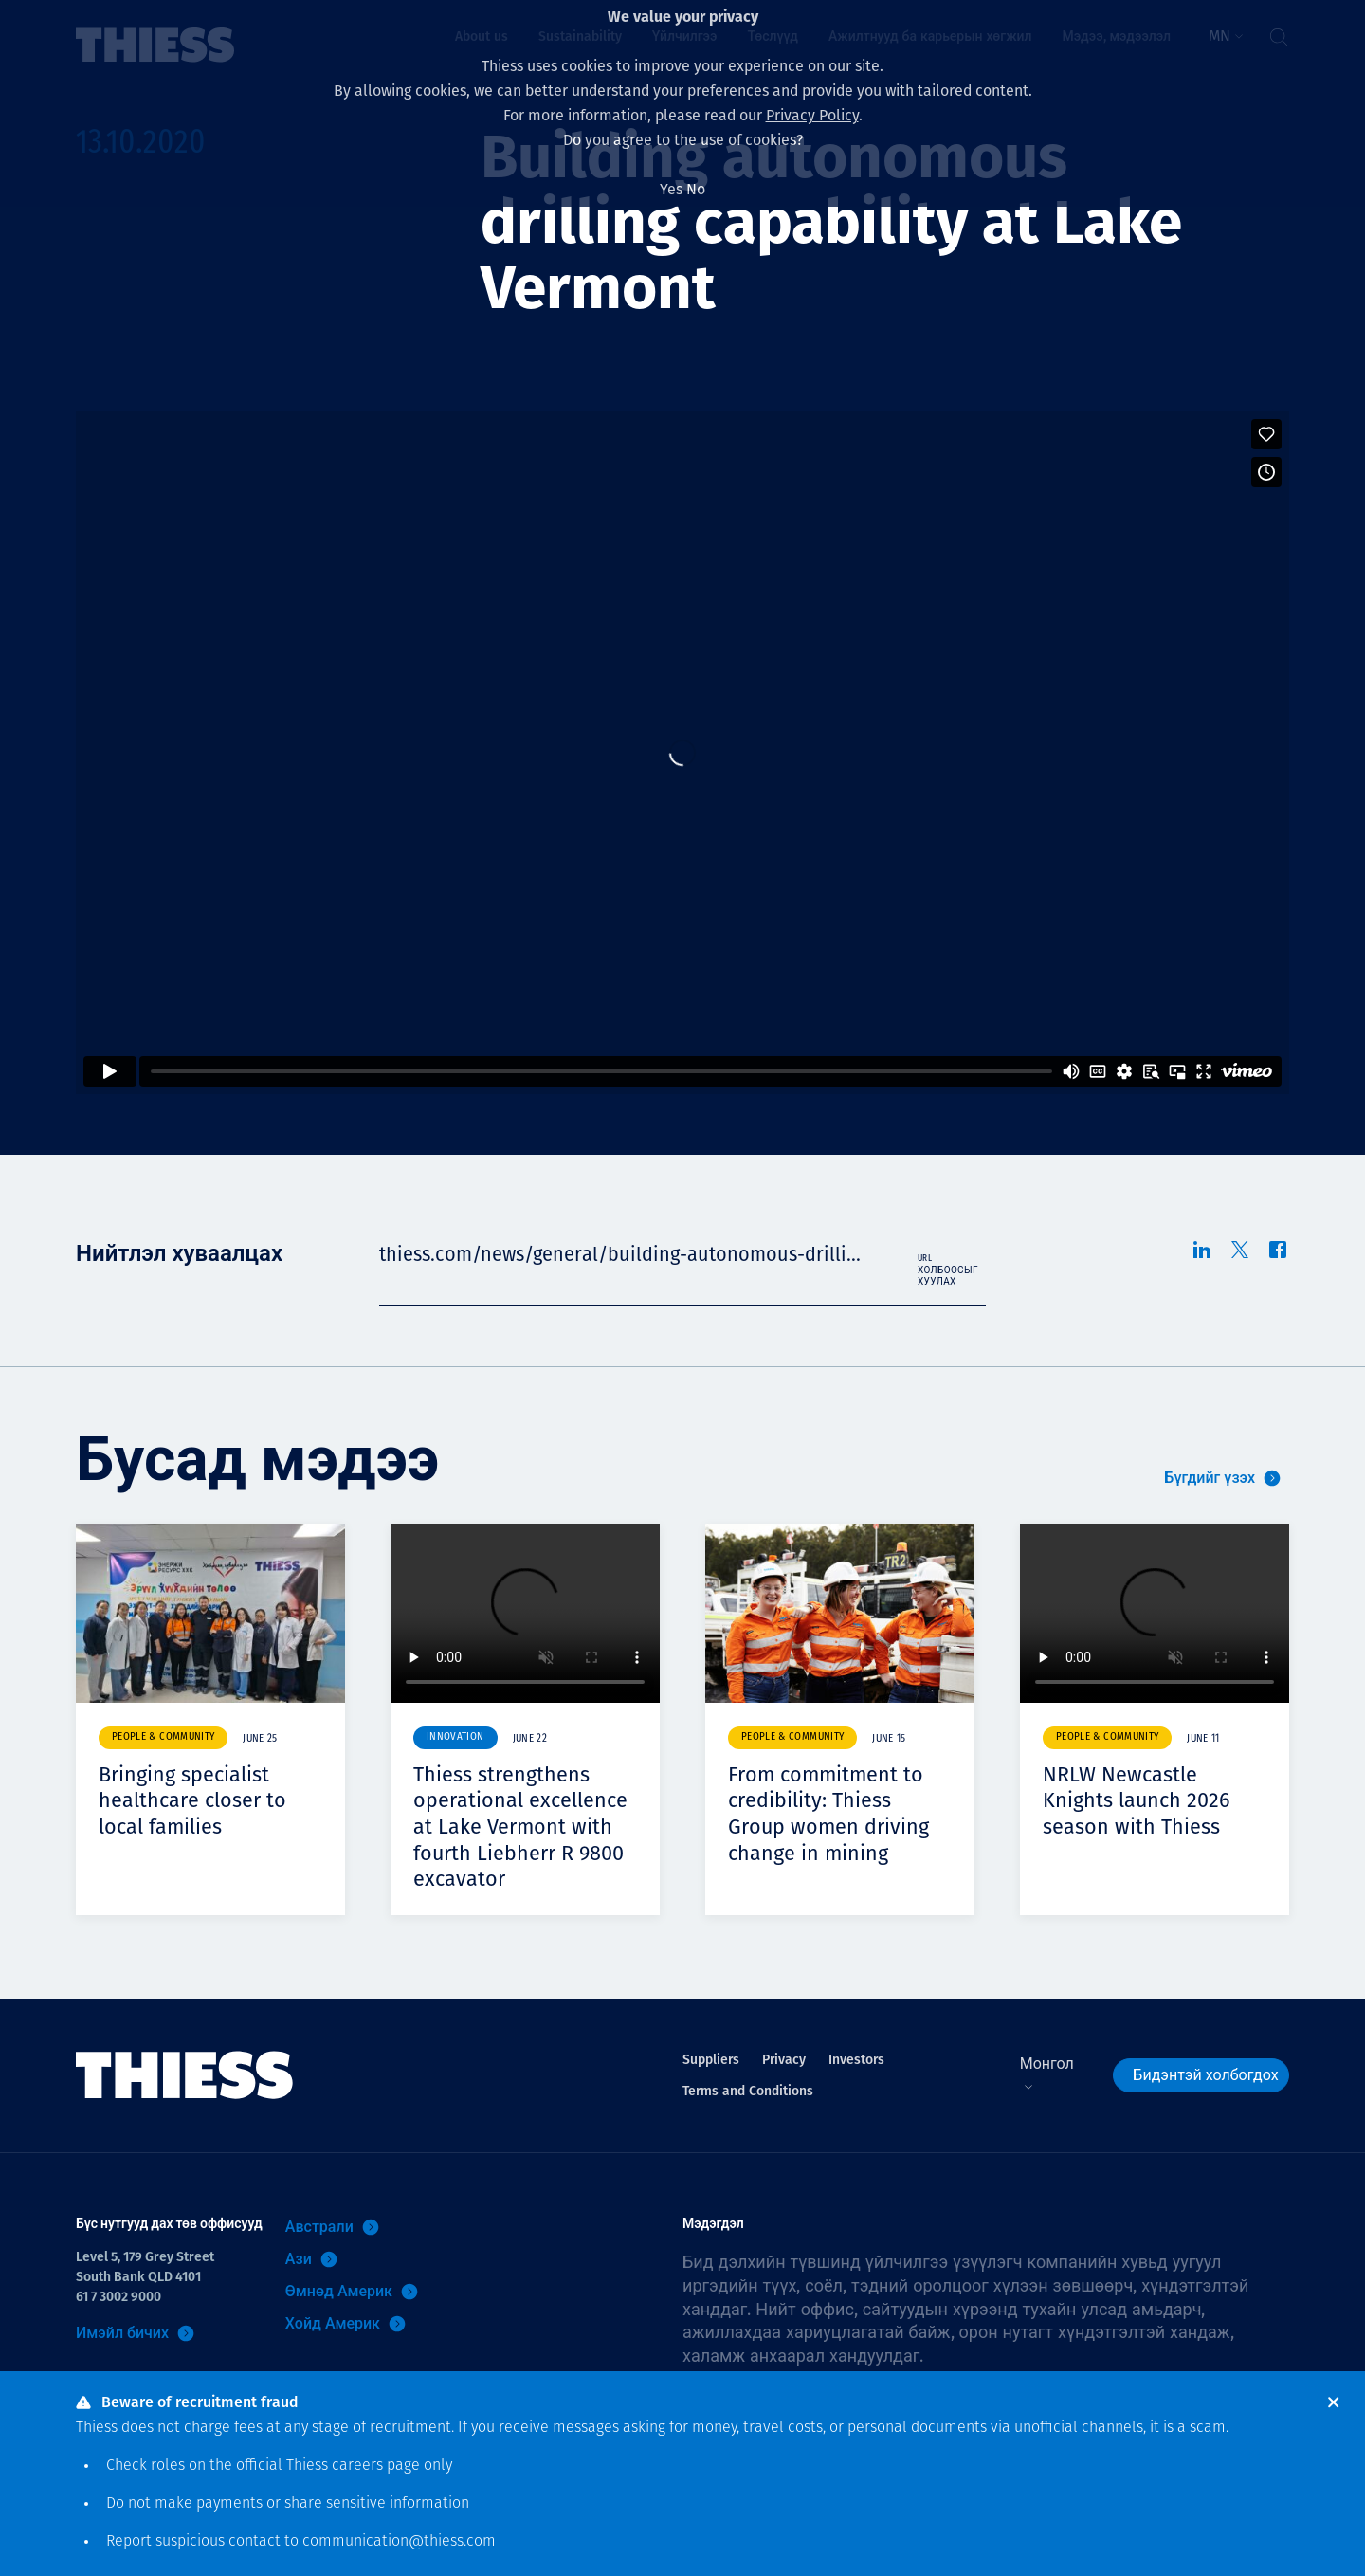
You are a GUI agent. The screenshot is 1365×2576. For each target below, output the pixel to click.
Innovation (455, 1737)
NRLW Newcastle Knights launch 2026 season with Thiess (1145, 1800)
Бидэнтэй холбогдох (1205, 2101)
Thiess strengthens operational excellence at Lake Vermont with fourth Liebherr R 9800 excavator (516, 1839)
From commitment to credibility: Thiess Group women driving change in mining (837, 1813)
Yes (671, 189)
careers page (376, 2466)
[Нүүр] (185, 2101)
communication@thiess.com (399, 2541)
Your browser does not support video (525, 1613)
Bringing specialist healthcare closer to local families (201, 1800)
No (695, 189)
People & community (163, 1737)
